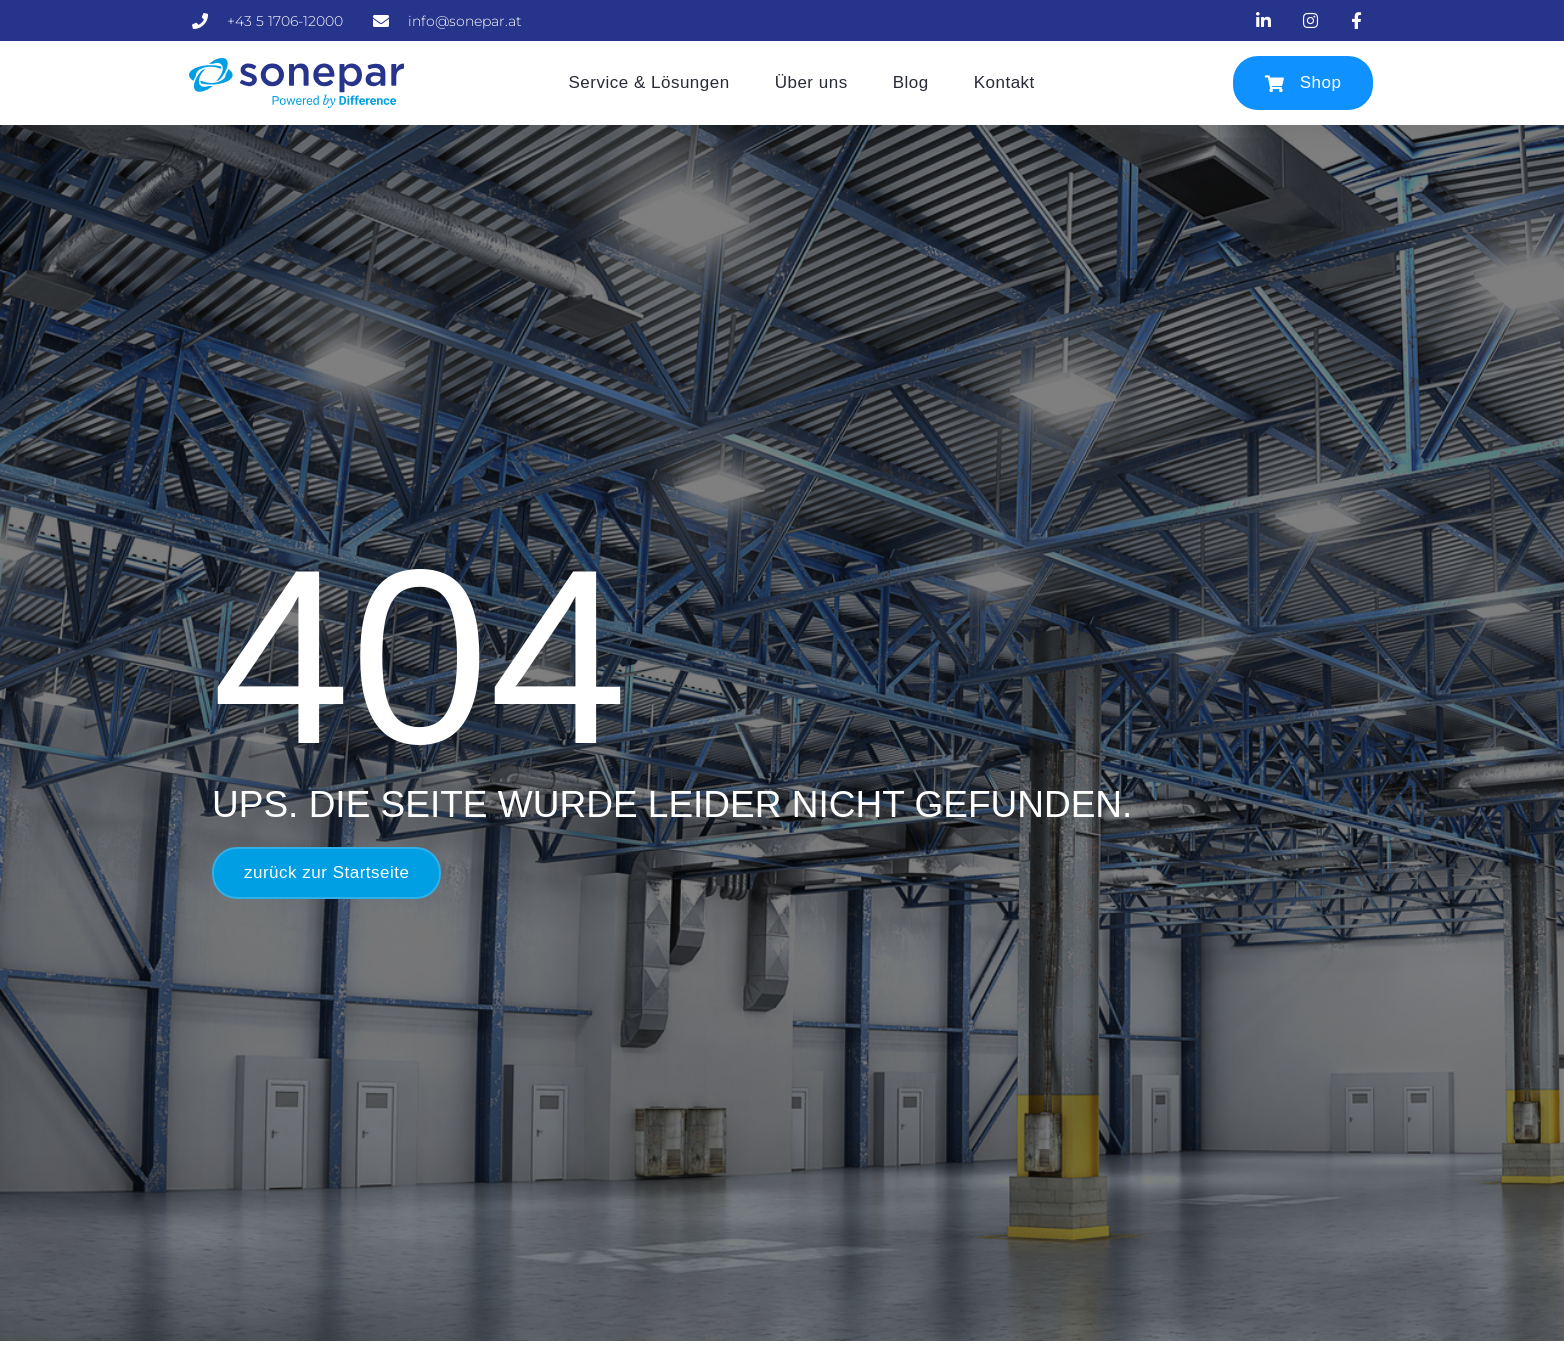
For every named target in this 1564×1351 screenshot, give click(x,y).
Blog (911, 82)
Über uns (811, 82)
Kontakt (1004, 82)
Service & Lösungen (649, 82)
